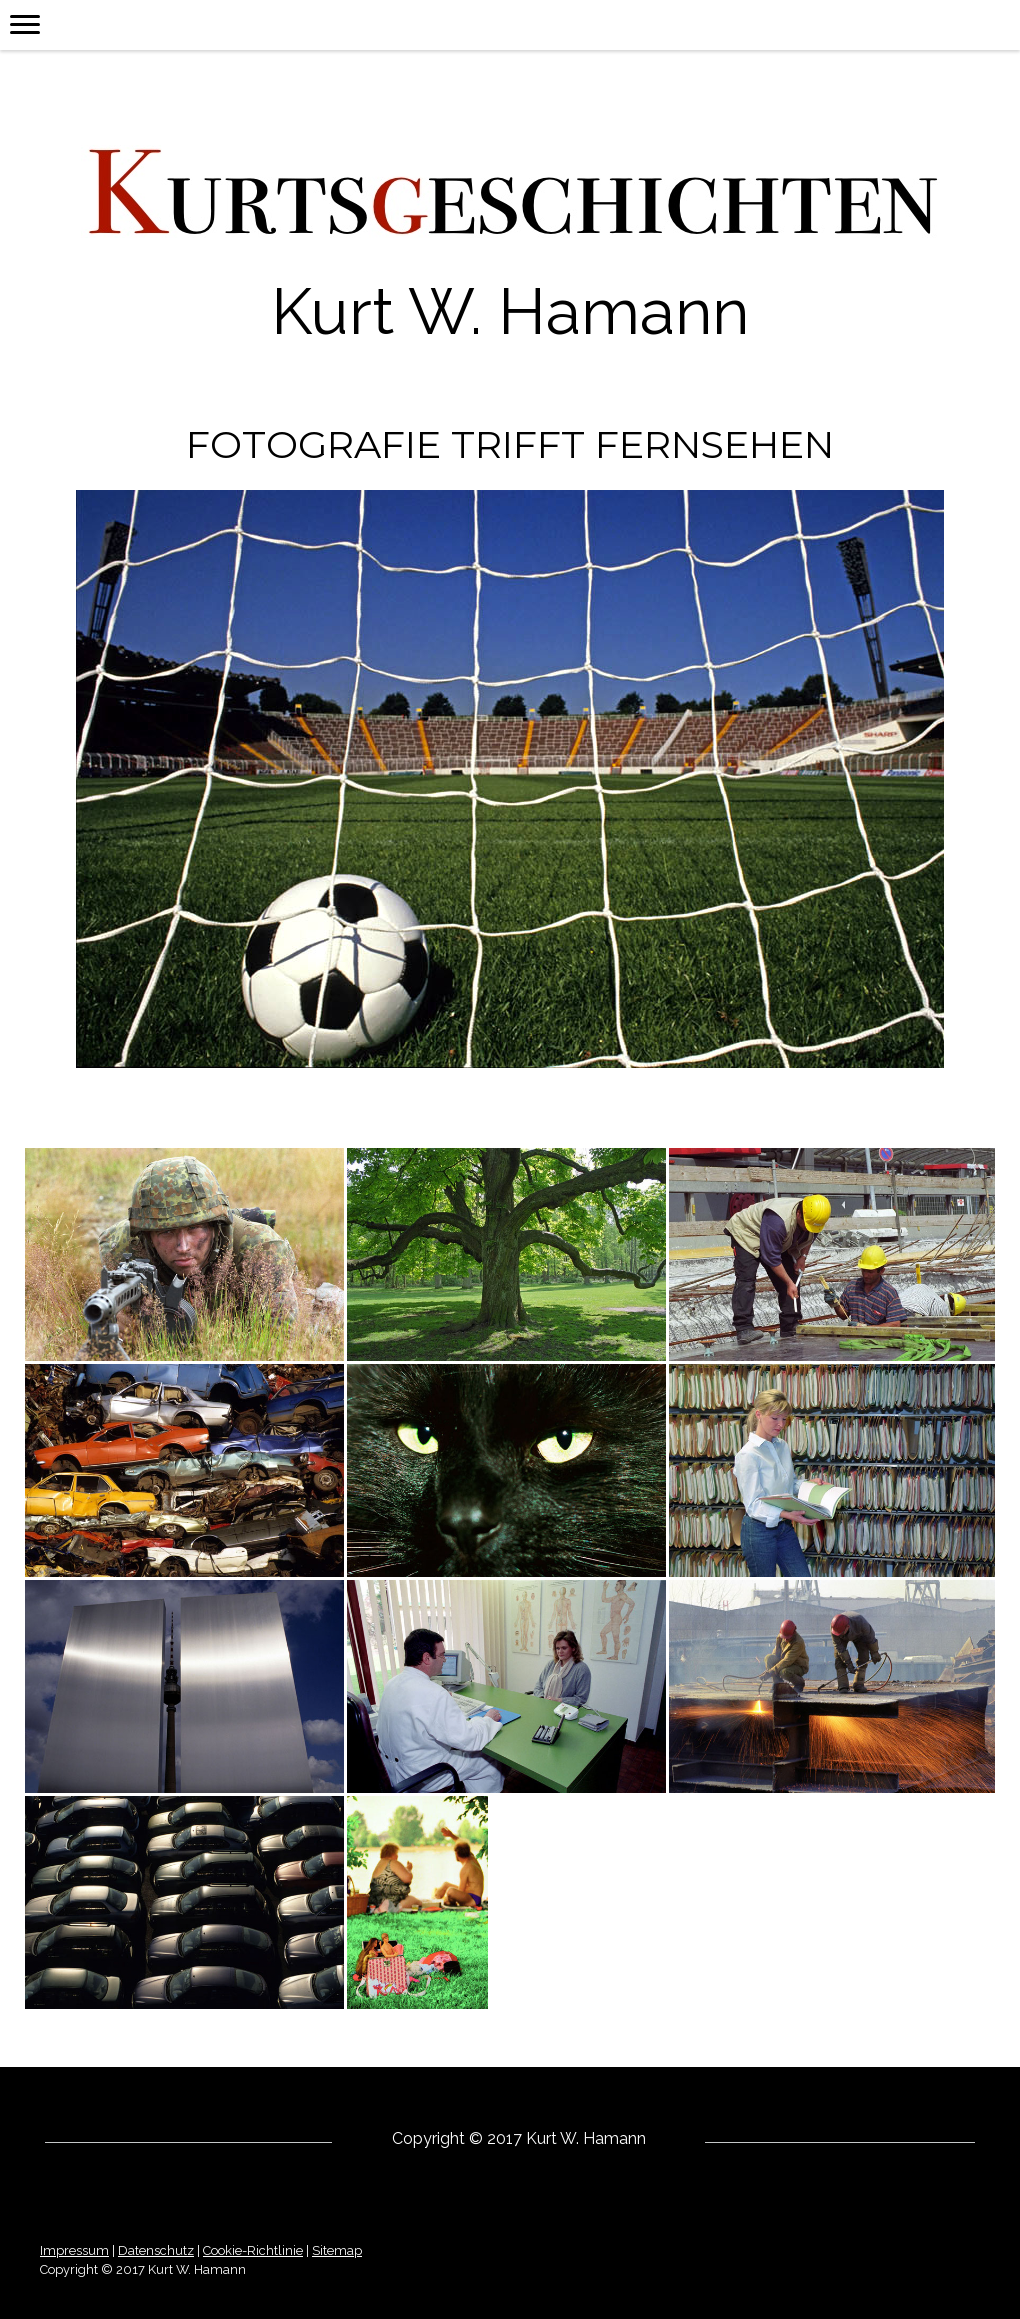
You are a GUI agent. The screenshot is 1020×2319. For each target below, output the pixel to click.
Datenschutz (156, 2250)
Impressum (74, 2250)
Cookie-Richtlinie (253, 2250)
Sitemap (337, 2250)
